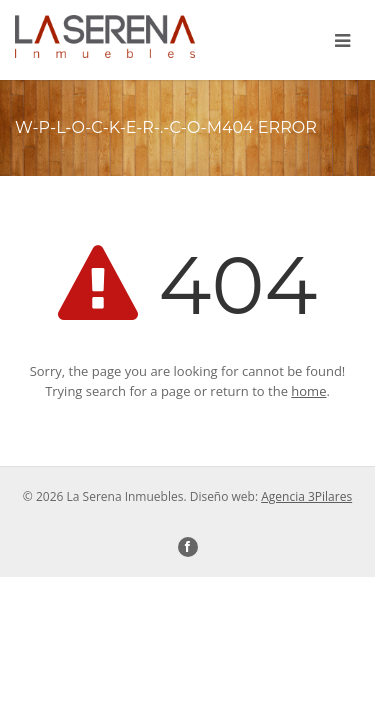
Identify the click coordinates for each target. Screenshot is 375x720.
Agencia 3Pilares (306, 496)
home (308, 391)
